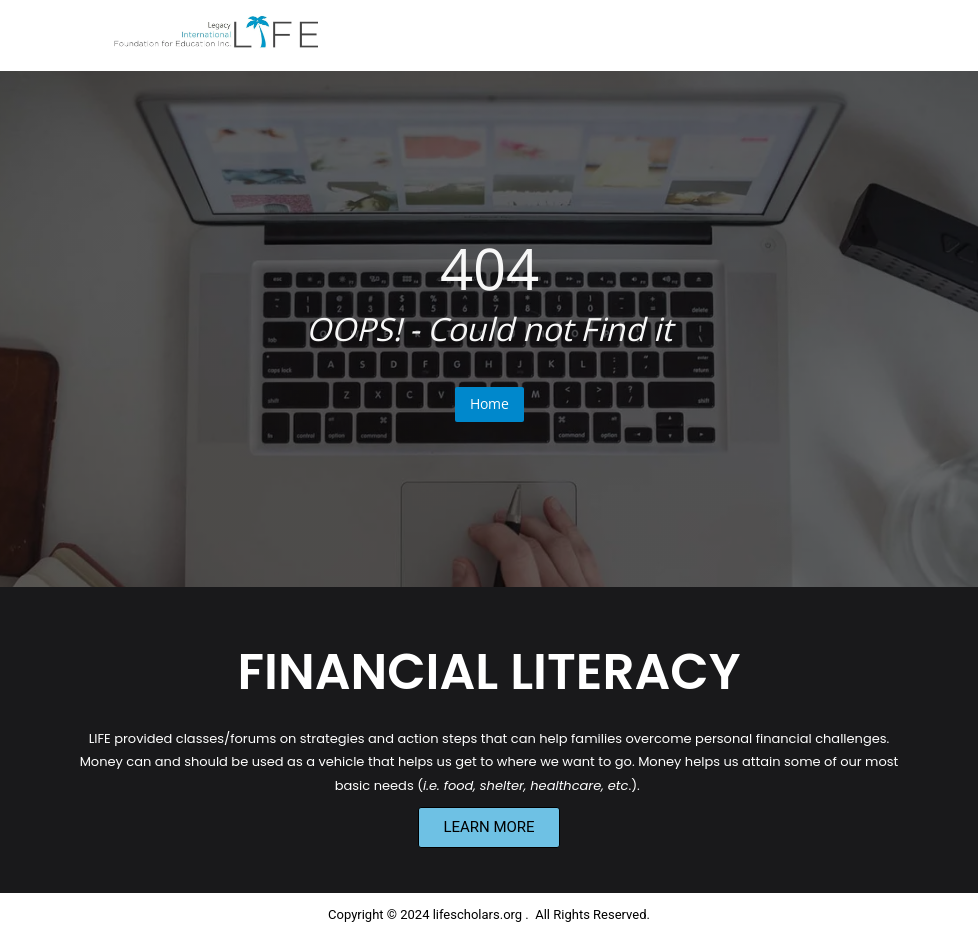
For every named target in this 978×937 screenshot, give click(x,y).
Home (489, 403)
